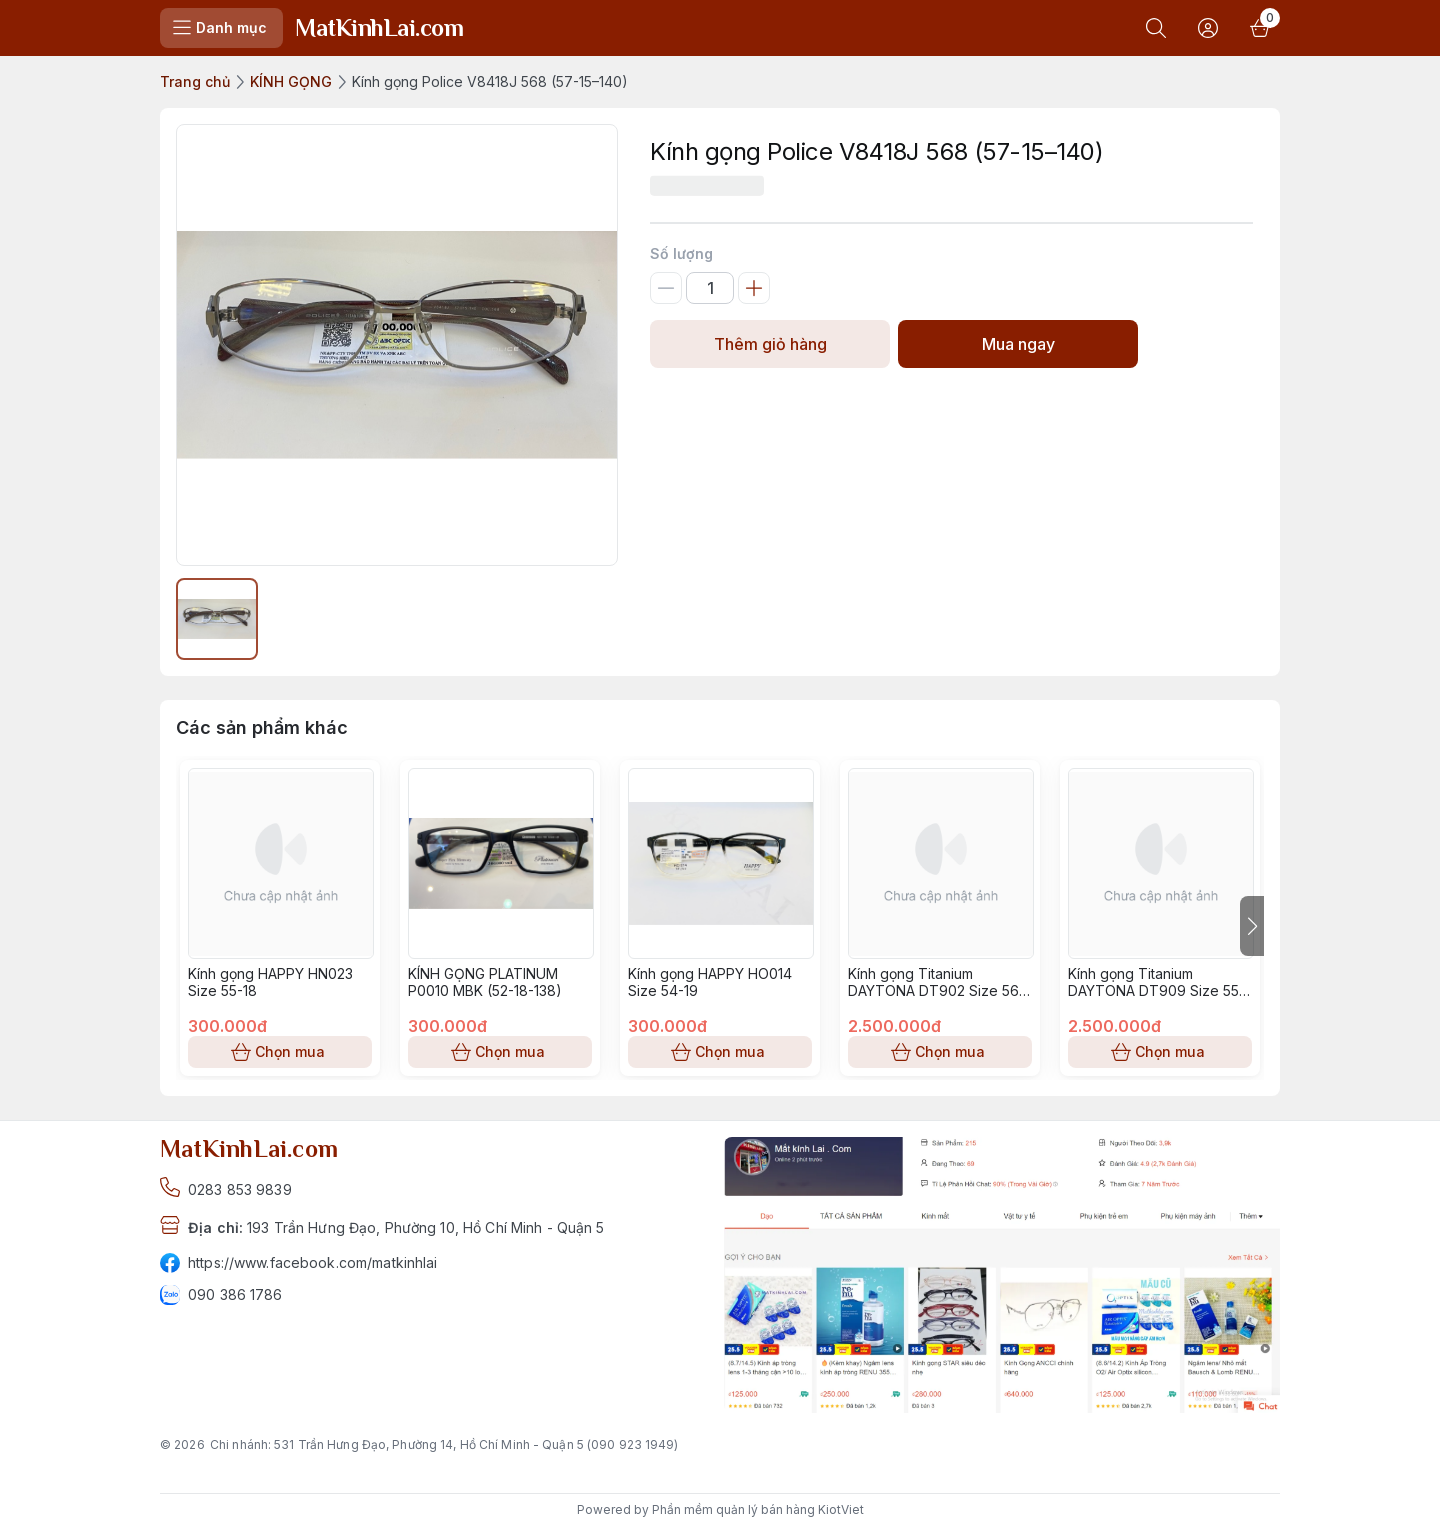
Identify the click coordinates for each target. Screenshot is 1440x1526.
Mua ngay (1018, 344)
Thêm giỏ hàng (770, 344)
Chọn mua (280, 1052)
